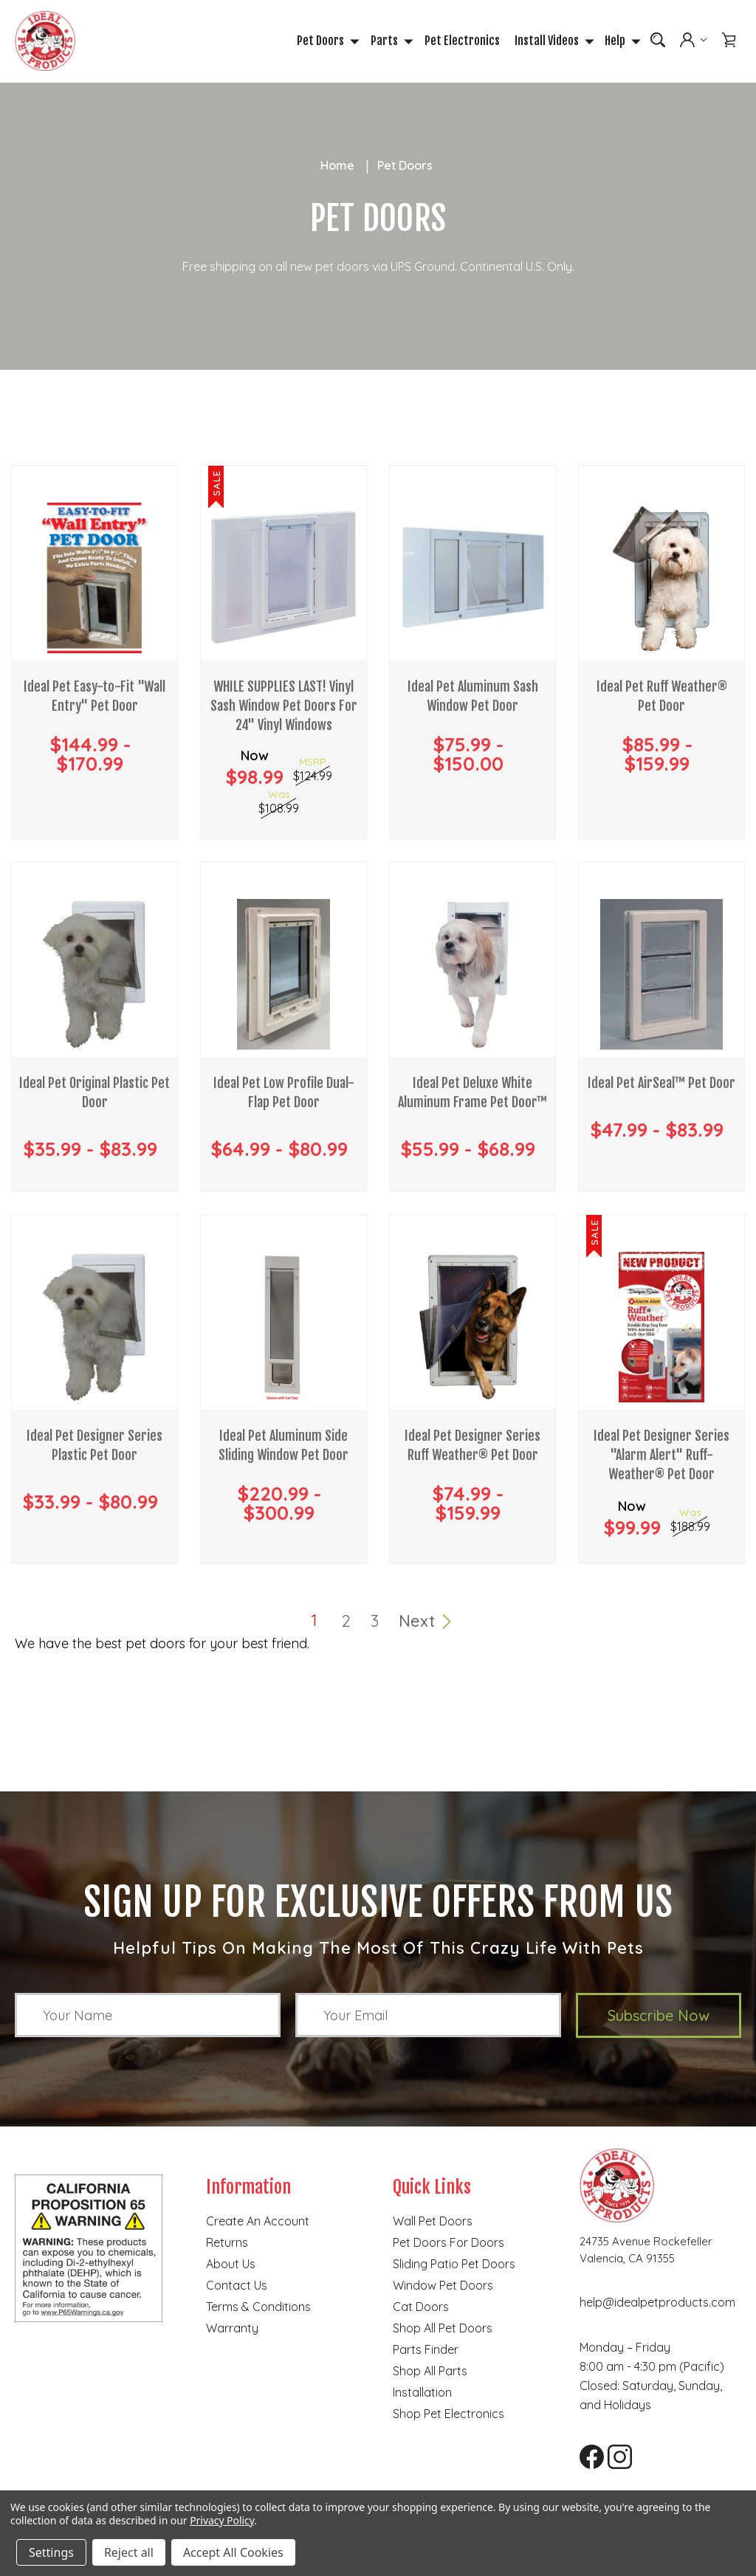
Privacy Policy (222, 2520)
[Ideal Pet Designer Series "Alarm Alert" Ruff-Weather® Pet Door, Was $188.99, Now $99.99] (661, 1328)
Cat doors (421, 2308)
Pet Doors (326, 41)
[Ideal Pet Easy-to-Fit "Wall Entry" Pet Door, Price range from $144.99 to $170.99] (94, 579)
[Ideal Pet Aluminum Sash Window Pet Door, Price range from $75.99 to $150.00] (472, 579)
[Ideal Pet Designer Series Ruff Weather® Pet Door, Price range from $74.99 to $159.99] (472, 1328)
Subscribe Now (658, 2017)
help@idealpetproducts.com (657, 2303)
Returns (227, 2243)
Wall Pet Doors (432, 2222)
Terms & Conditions (258, 2308)
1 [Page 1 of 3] (314, 1621)
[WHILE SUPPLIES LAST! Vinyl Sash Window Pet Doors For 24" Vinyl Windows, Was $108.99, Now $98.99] (283, 579)
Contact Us (236, 2286)
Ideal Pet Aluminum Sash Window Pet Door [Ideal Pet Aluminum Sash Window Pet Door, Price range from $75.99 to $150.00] (473, 699)
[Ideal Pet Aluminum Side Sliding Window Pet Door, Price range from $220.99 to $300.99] (283, 1328)
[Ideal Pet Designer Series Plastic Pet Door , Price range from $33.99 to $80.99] (94, 1328)
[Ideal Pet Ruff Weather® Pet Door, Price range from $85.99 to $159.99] (661, 579)
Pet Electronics (462, 41)
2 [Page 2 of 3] (346, 1622)
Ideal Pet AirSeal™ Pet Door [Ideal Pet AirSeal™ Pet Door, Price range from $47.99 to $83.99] (661, 1086)
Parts (390, 41)
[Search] (657, 40)
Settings (51, 2552)
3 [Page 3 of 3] (375, 1622)
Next (425, 1622)
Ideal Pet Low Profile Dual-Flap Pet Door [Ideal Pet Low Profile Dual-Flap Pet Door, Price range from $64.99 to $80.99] (283, 1096)
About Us (230, 2265)
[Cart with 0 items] (728, 40)
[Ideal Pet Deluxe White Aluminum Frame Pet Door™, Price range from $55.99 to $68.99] (472, 975)
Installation (422, 2393)
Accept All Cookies (233, 2552)
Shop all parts (430, 2372)
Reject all (129, 2552)
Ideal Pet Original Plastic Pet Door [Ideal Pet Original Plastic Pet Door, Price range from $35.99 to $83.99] (94, 1096)
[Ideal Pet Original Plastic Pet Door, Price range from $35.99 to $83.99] (94, 975)
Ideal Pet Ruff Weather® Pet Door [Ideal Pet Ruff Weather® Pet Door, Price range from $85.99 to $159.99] (662, 699)
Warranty (232, 2329)
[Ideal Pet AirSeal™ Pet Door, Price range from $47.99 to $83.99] (661, 975)
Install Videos (553, 41)
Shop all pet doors (442, 2329)
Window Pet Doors (443, 2286)
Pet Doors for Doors (448, 2243)
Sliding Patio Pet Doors (454, 2265)
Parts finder (425, 2350)
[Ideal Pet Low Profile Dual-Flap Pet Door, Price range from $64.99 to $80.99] (283, 975)
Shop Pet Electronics (448, 2415)
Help (621, 41)
